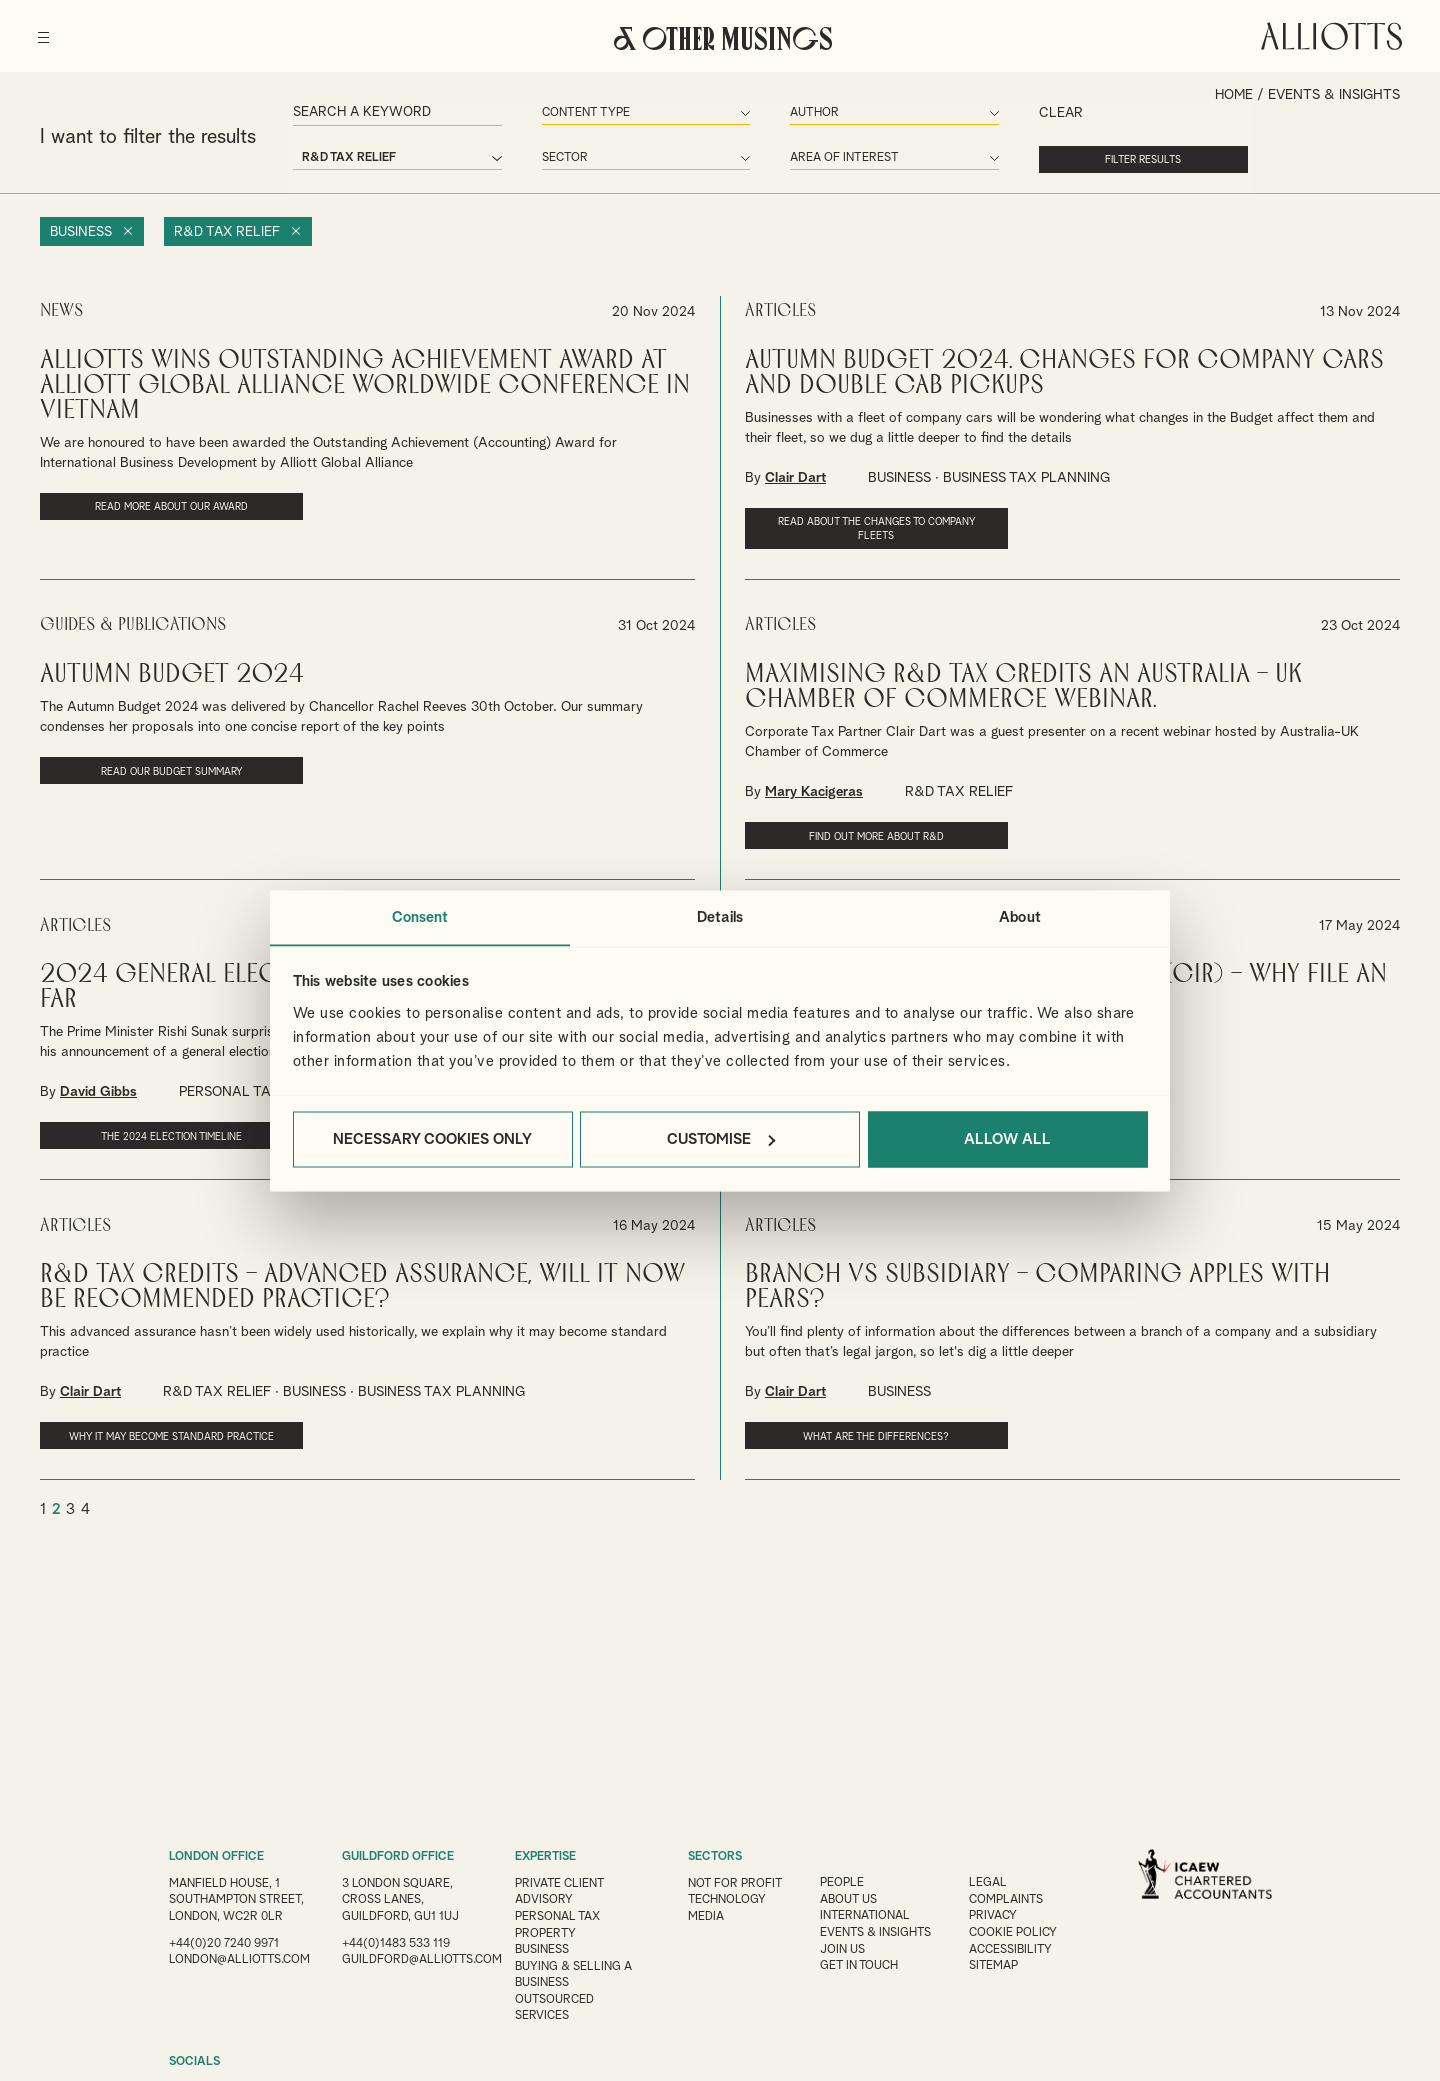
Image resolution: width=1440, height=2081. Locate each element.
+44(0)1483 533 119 (396, 1941)
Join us (844, 1947)
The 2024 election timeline (146, 1132)
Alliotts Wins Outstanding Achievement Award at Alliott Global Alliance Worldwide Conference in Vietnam (365, 383)
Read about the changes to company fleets (851, 527)
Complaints (1010, 1899)
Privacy (997, 1915)
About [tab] (1020, 916)
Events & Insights (878, 1931)
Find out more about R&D (851, 833)
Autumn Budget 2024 (172, 671)
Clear (1025, 114)
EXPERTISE (546, 1857)
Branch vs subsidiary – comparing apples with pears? (1037, 1282)
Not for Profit (736, 1883)
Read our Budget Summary (146, 768)
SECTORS (715, 1857)
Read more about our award (146, 505)
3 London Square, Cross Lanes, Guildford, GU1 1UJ (400, 1899)
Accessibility (1015, 1947)
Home (1233, 95)
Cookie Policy (1017, 1931)
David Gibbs (98, 1088)
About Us (851, 1899)
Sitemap (998, 1963)
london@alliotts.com (240, 1973)
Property (546, 1931)
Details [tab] (720, 916)
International (868, 1915)
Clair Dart (795, 476)
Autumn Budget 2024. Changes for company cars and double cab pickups (1064, 371)
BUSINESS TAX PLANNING (1026, 476)
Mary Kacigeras (814, 789)
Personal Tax (558, 1915)
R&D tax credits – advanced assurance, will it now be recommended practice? (362, 1282)
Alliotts (1329, 34)
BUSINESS (899, 476)
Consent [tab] (420, 916)
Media (706, 1915)
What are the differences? (852, 1431)
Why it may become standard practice (146, 1438)
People (844, 1883)
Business (81, 231)
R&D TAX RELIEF (959, 789)
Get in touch (862, 1963)
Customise (721, 1139)
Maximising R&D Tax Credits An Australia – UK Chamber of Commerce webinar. (1023, 684)
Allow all (1007, 1139)
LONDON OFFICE (216, 1857)
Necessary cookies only (432, 1139)
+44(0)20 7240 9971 (224, 1957)
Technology (727, 1899)
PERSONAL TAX (230, 1088)
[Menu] (45, 30)
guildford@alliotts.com (423, 1957)
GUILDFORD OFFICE (398, 1857)
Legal (992, 1883)
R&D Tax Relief (229, 231)
